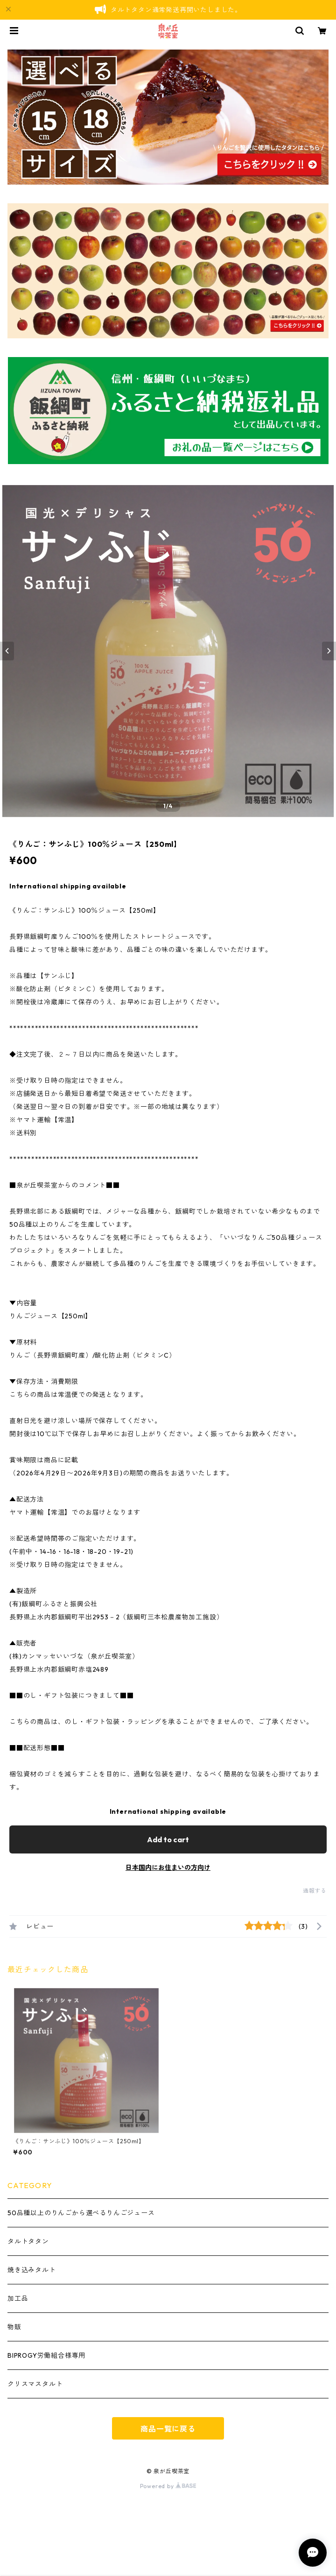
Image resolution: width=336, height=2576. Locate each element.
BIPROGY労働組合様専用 (46, 2355)
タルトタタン (28, 2241)
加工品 (17, 2298)
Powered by (168, 2486)
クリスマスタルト (35, 2384)
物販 (14, 2327)
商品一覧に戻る (168, 2428)
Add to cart (168, 1839)
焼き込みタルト (31, 2270)
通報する (315, 1890)
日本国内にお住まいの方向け (168, 1867)
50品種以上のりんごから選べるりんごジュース (81, 2213)
